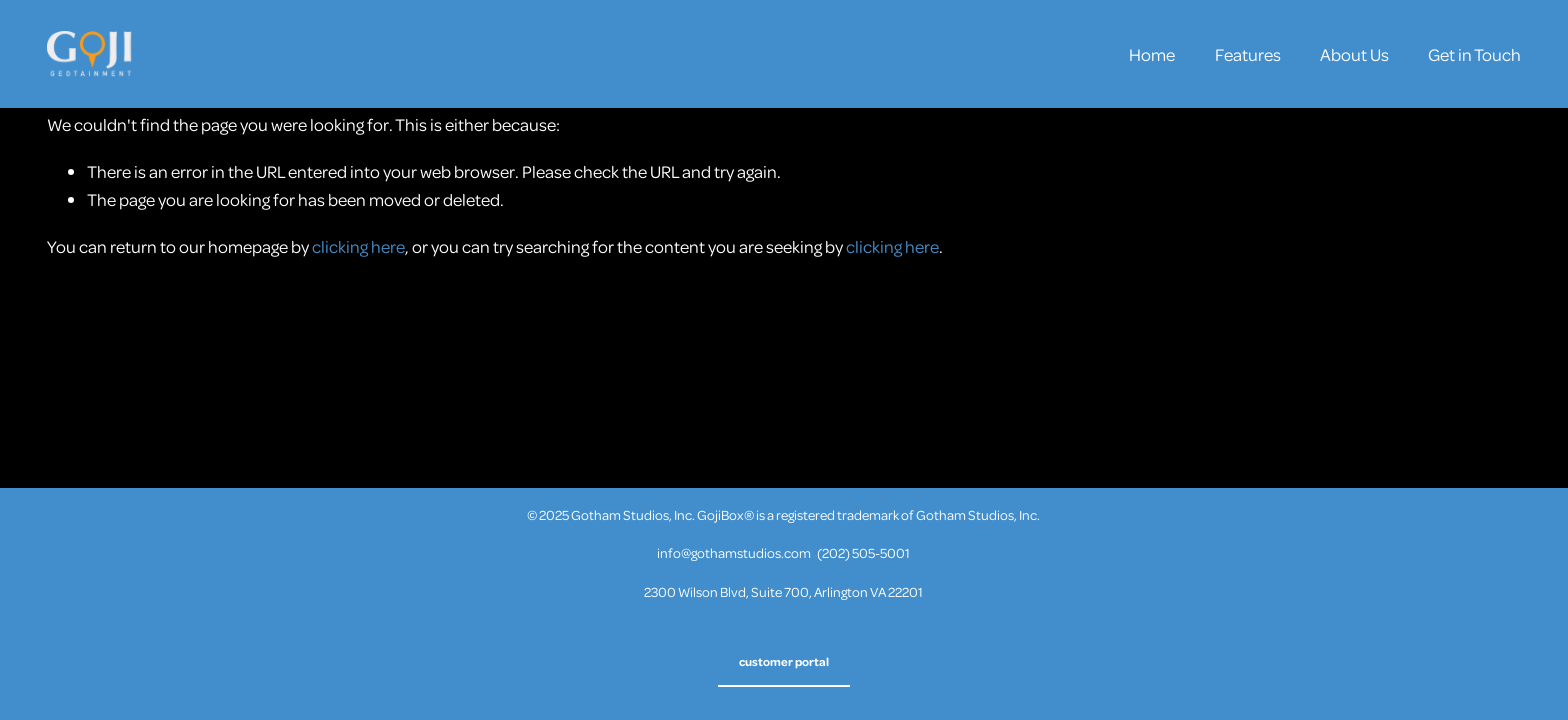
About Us (1354, 54)
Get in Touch (1474, 54)
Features (1248, 54)
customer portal (784, 661)
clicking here (358, 246)
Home (1152, 54)
